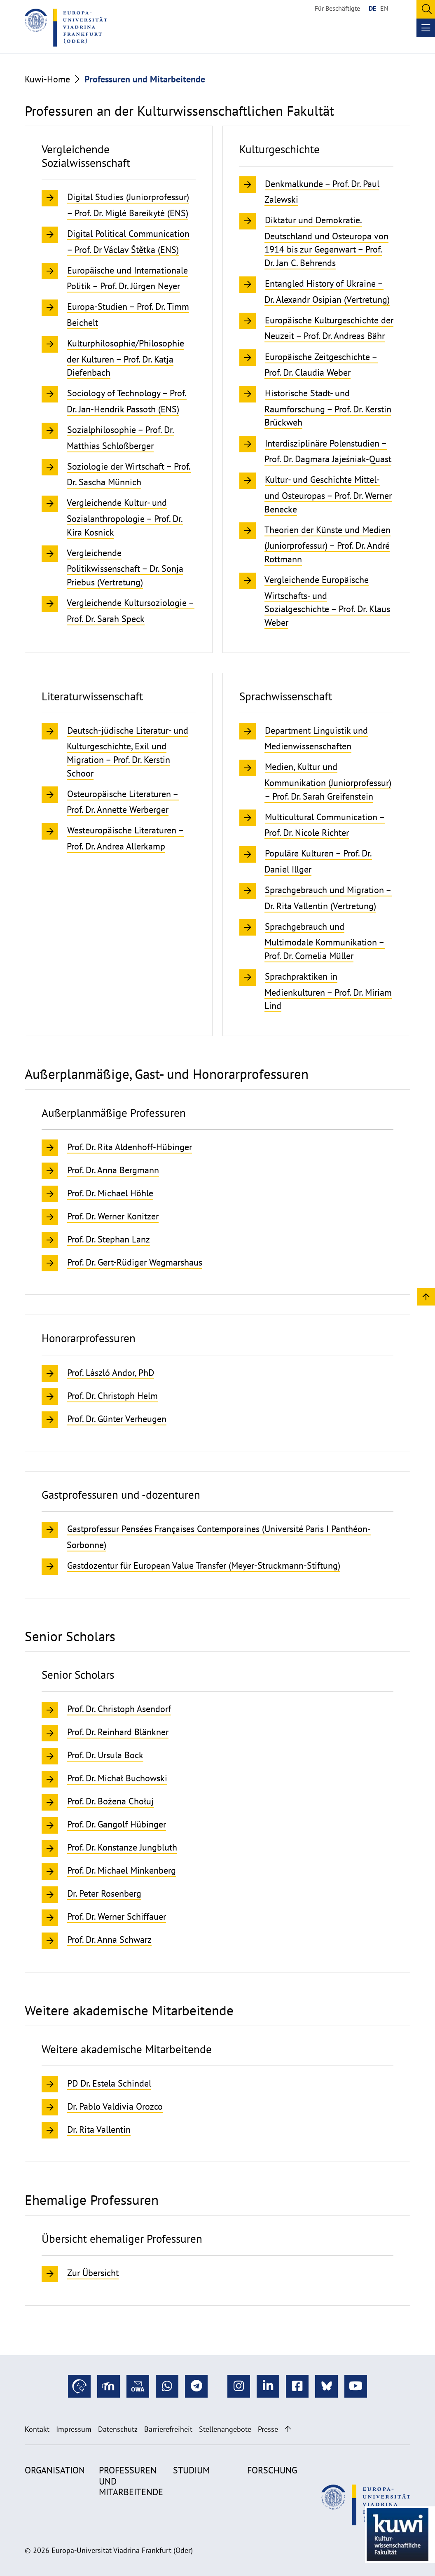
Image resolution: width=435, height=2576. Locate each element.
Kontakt (37, 2429)
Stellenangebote (225, 2429)
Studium (191, 2470)
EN (384, 8)
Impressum (73, 2429)
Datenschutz (118, 2429)
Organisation (55, 2470)
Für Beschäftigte (337, 8)
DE (372, 8)
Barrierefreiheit (168, 2429)
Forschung (272, 2470)
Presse (268, 2429)
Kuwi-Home (47, 79)
